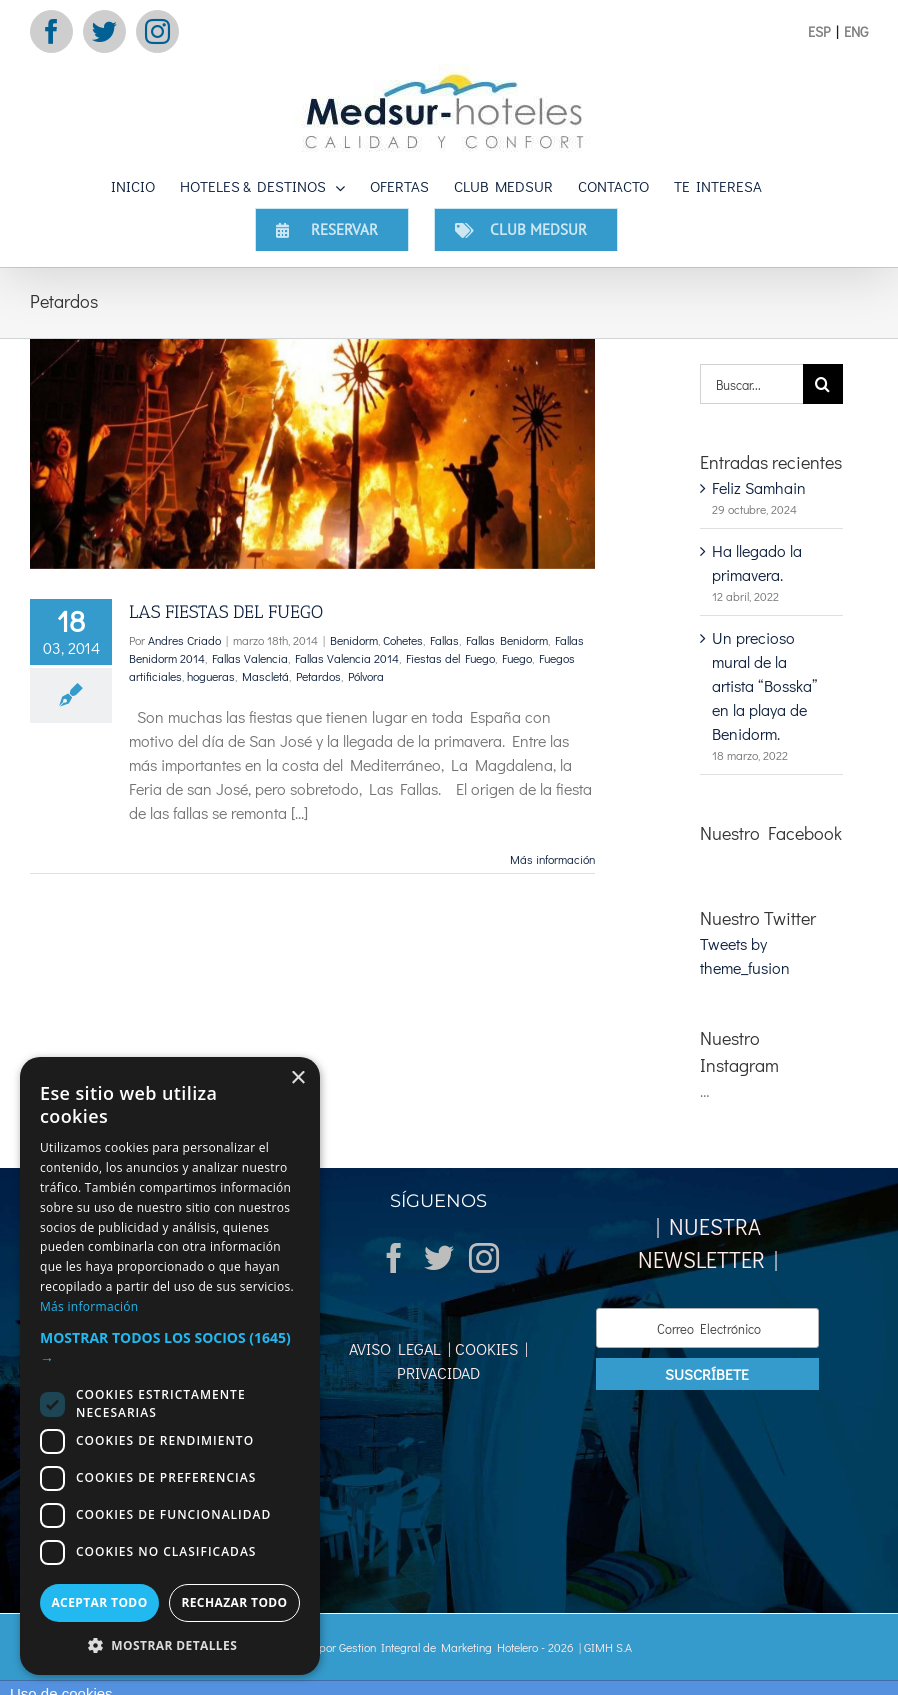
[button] (170, 1348)
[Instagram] (484, 1258)
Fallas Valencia (250, 658)
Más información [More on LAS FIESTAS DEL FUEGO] (552, 859)
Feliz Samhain (759, 487)
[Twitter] (439, 1258)
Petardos (318, 676)
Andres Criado (184, 640)
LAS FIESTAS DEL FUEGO (226, 612)
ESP (819, 31)
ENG (856, 31)
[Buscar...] (751, 384)
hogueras (211, 676)
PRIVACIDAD (438, 1372)
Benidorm (354, 640)
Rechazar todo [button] (234, 1602)
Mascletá (265, 676)
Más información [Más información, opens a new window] (89, 1306)
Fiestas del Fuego (450, 658)
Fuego (517, 658)
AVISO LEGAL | (400, 1348)
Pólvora (366, 676)
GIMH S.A (608, 1647)
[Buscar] (823, 384)
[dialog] (170, 1366)
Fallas (444, 640)
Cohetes (403, 640)
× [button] (297, 1078)
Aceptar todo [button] (99, 1602)
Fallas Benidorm (507, 640)
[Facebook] (394, 1258)
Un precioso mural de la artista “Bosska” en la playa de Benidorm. (764, 685)
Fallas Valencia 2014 (347, 658)
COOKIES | (489, 1348)
